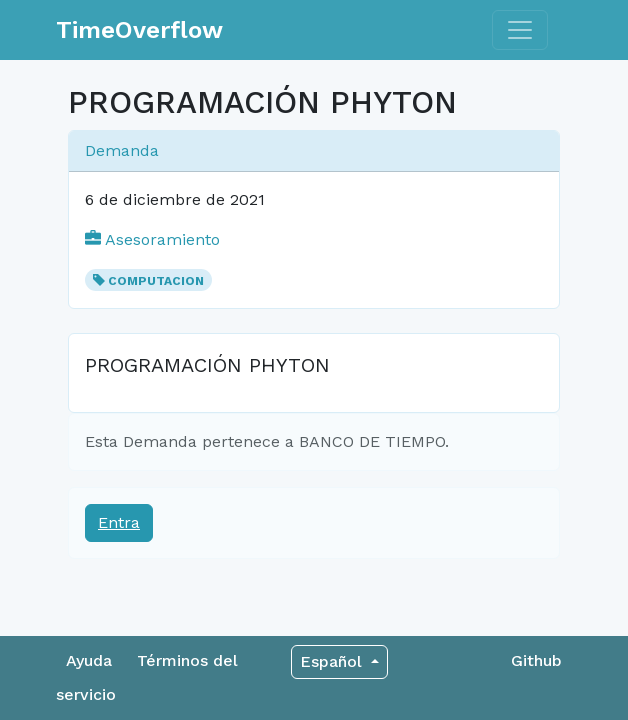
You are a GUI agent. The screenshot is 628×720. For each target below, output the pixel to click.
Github (536, 660)
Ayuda (89, 660)
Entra (119, 522)
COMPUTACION (156, 281)
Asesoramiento (152, 239)
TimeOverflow (139, 30)
